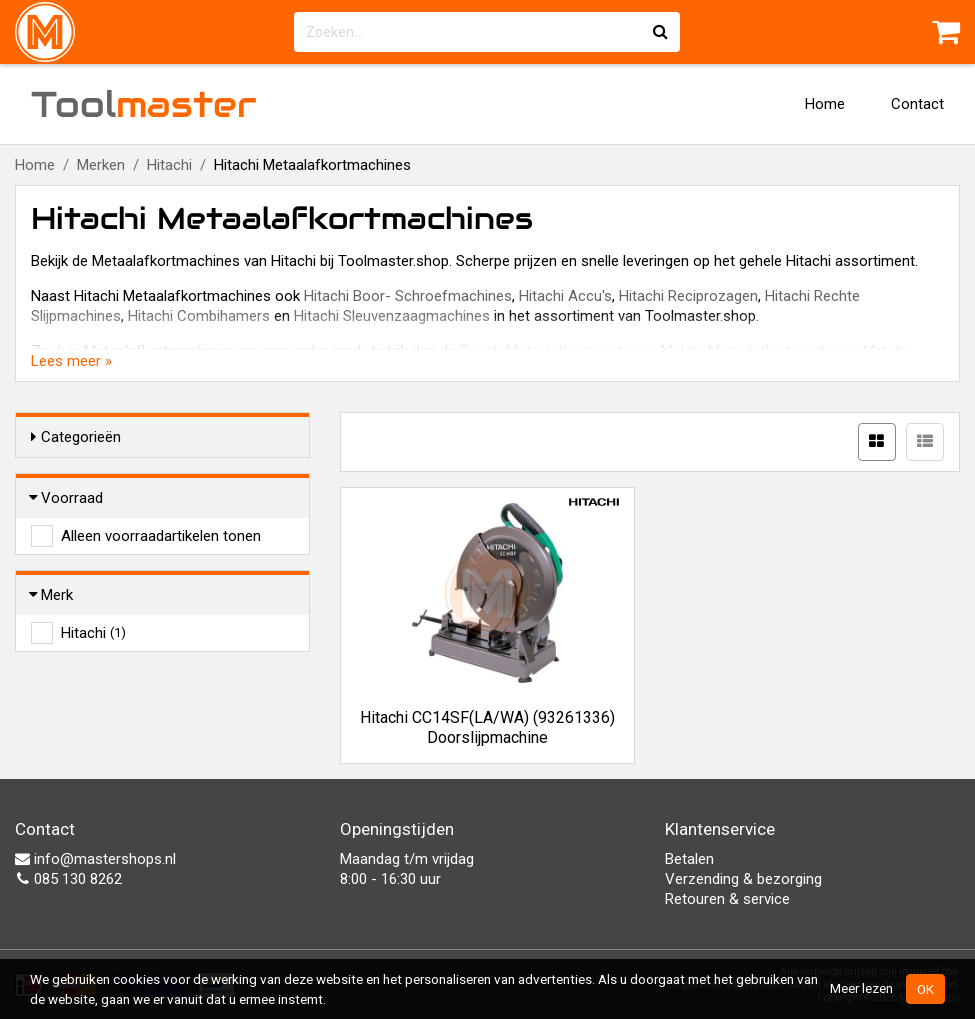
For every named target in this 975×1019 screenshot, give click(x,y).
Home (825, 104)
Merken (101, 165)
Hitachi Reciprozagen (688, 296)
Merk (52, 595)
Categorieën (76, 437)
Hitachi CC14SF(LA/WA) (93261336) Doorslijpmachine (487, 727)
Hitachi (169, 165)
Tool (144, 104)
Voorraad (67, 498)
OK (925, 989)
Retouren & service (727, 899)
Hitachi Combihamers (199, 316)
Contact (917, 104)
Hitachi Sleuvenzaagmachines (392, 316)
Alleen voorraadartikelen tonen (161, 536)
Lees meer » (71, 361)
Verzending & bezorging (743, 879)
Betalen (689, 859)
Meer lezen (861, 988)
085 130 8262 (68, 879)
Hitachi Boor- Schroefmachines (408, 296)
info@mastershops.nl (95, 859)
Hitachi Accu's (565, 296)
